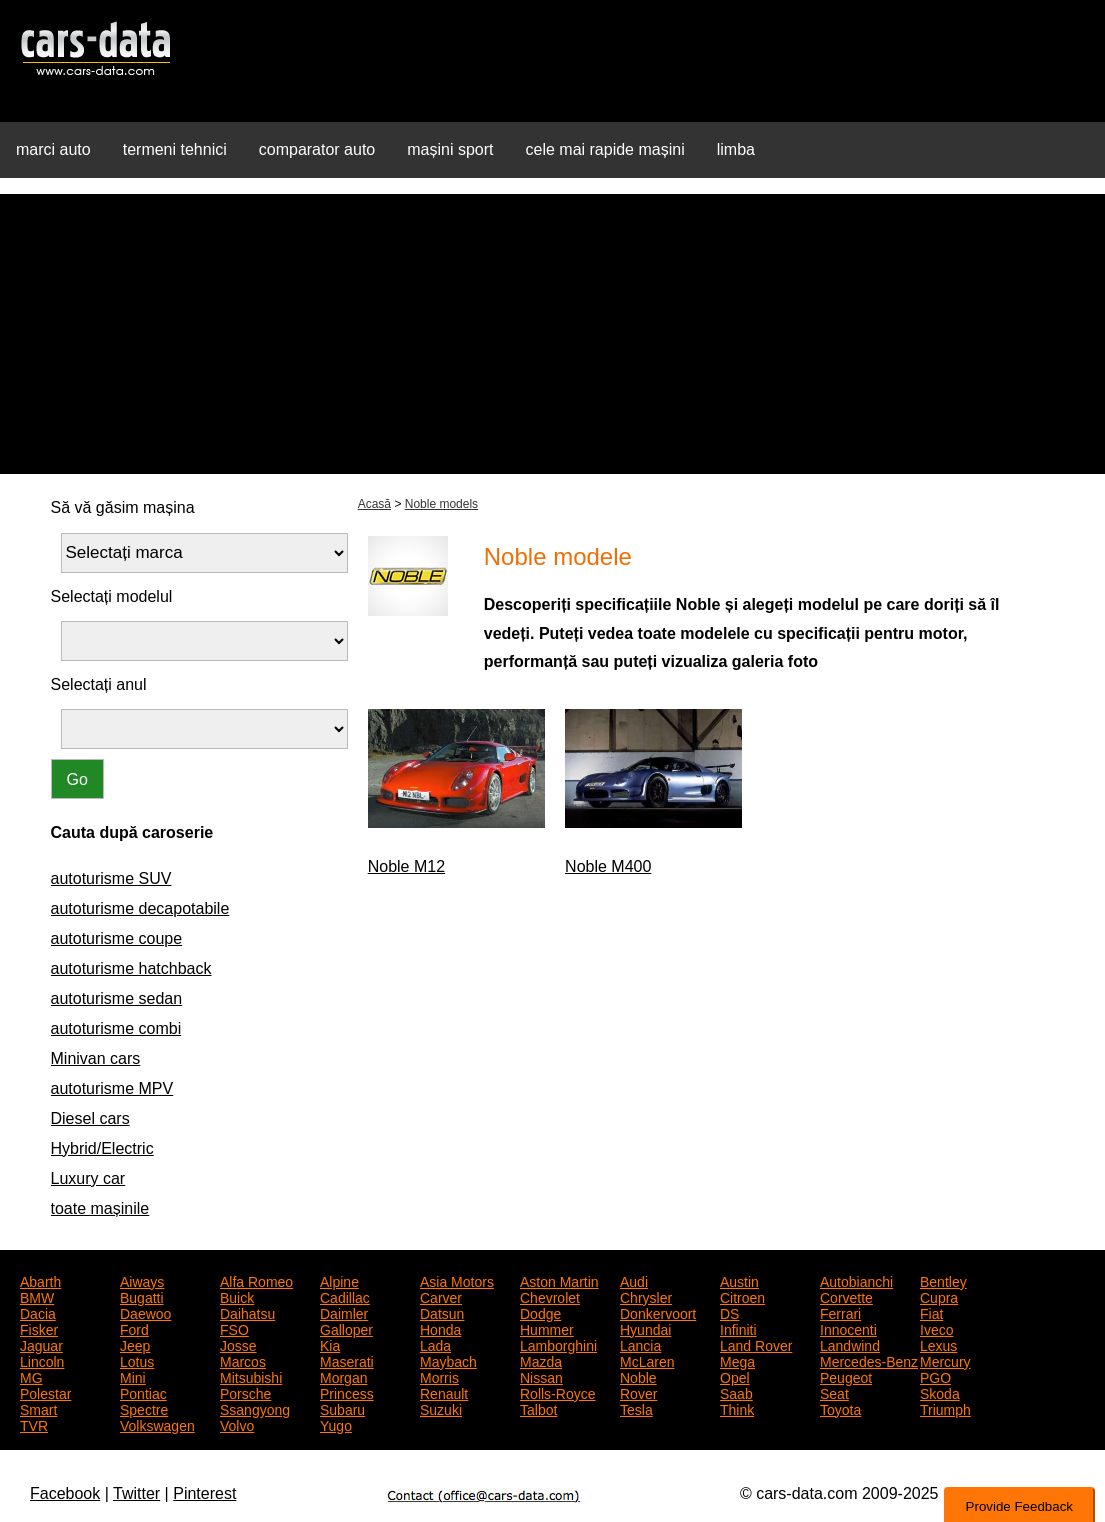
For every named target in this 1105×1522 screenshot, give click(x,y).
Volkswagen (157, 1424)
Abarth (40, 1280)
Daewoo (145, 1312)
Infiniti (738, 1328)
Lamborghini (558, 1344)
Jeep (135, 1344)
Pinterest (204, 1493)
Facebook (65, 1493)
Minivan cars (96, 1058)
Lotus (137, 1360)
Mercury (945, 1360)
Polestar (45, 1392)
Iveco (936, 1328)
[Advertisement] (552, 334)
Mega (737, 1360)
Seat (834, 1392)
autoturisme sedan (117, 998)
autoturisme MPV (112, 1088)
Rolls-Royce (557, 1392)
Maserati (347, 1360)
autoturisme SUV (111, 878)
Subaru (342, 1408)
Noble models (441, 504)
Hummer (547, 1328)
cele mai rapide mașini (605, 149)
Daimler (344, 1312)
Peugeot (846, 1376)
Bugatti (142, 1296)
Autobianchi (856, 1280)
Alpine (339, 1280)
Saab (736, 1392)
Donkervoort (658, 1312)
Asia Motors (457, 1280)
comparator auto (317, 149)
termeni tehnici (175, 149)
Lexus (938, 1344)
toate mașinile (100, 1208)
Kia (330, 1344)
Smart (38, 1408)
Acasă (374, 504)
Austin (739, 1280)
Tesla (636, 1408)
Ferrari (840, 1312)
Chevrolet (550, 1296)
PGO (935, 1376)
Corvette (846, 1296)
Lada (435, 1344)
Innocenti (848, 1328)
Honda (440, 1328)
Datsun (442, 1312)
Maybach (448, 1360)
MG (31, 1376)
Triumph (945, 1408)
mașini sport (450, 149)
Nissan (541, 1376)
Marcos (243, 1360)
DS (729, 1312)
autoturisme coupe (117, 938)
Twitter (136, 1493)
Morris (439, 1376)
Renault (444, 1392)
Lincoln (42, 1360)
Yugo (336, 1424)
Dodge (540, 1312)
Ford (134, 1328)
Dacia (38, 1312)
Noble (638, 1376)
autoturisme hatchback (131, 968)
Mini (133, 1376)
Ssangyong (255, 1408)
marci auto (53, 149)
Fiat (931, 1312)
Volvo (237, 1424)
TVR (34, 1424)
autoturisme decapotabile (140, 908)
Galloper (346, 1328)
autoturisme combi (116, 1028)
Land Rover (756, 1344)
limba (736, 149)
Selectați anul (99, 684)
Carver (441, 1296)
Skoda (940, 1392)
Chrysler (646, 1296)
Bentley (943, 1280)
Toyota (840, 1408)
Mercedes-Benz (869, 1360)
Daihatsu (247, 1312)
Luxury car (88, 1178)
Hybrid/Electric (102, 1148)
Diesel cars (90, 1118)
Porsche (245, 1392)
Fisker (39, 1328)
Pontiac (143, 1392)
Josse (238, 1344)
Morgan (343, 1376)
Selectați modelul (112, 596)
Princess (347, 1392)
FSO (234, 1328)
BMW (37, 1296)
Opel (735, 1376)
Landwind (850, 1344)
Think (737, 1408)
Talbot (538, 1408)
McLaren (647, 1360)
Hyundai (645, 1328)
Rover (638, 1392)
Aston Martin (559, 1280)
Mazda (541, 1360)
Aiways (142, 1280)
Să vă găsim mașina (123, 507)
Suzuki (441, 1408)
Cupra (939, 1296)
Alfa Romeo (256, 1280)
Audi (634, 1280)
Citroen (742, 1296)
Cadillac (345, 1296)
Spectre (144, 1408)
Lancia (640, 1344)
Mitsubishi (251, 1376)
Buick (237, 1296)
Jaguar (41, 1344)
